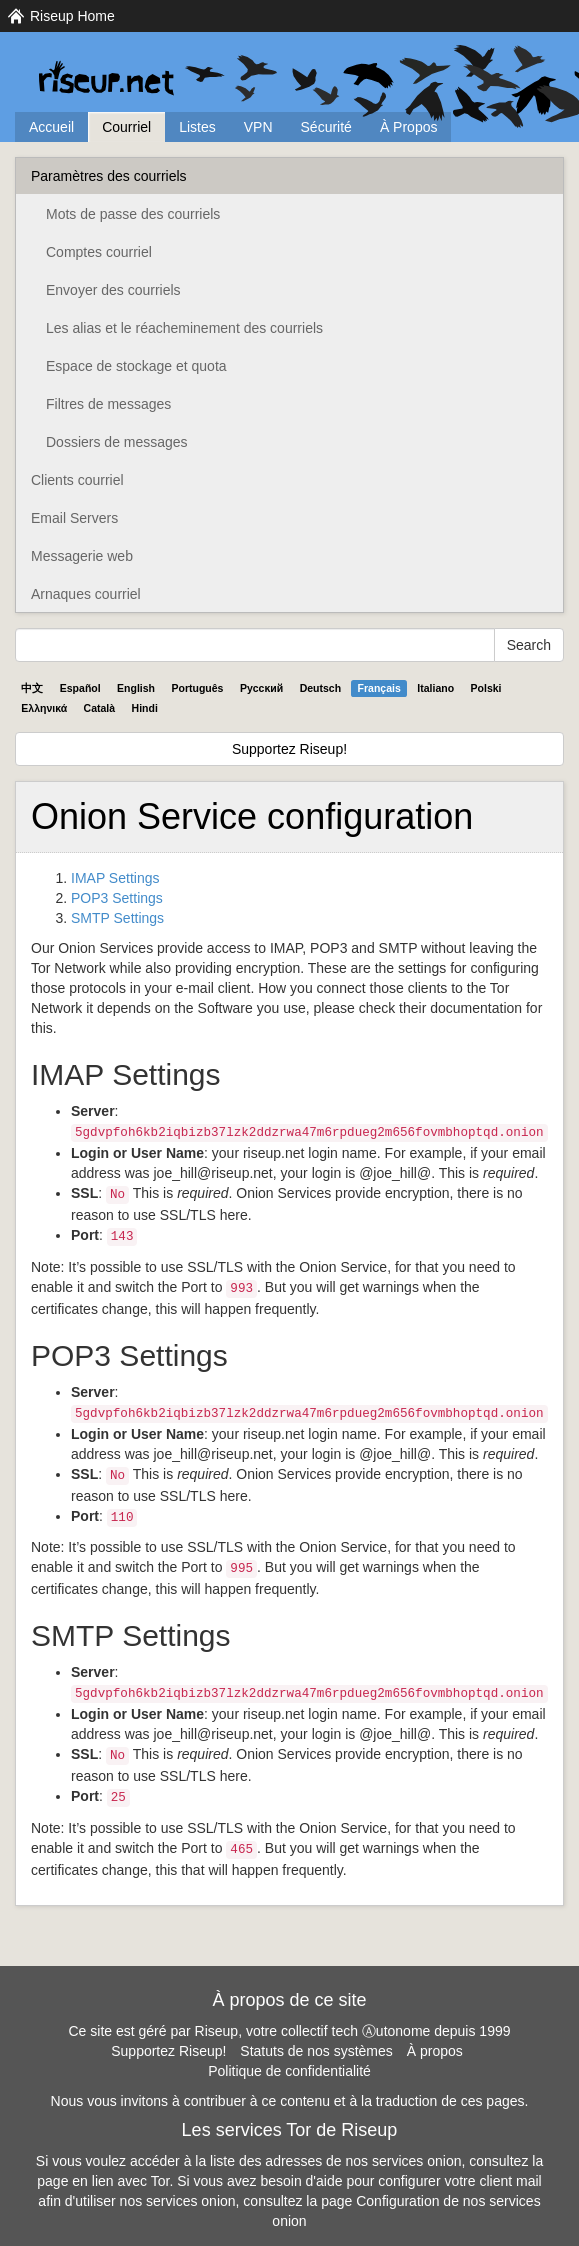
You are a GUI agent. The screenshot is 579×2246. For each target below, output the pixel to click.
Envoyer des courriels (113, 290)
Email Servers (74, 518)
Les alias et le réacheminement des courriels (184, 328)
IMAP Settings (115, 878)
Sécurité (326, 127)
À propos (435, 2051)
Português (198, 688)
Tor (160, 2181)
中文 (32, 688)
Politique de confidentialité (289, 2071)
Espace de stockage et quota (136, 366)
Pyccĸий (261, 688)
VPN (258, 127)
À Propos (409, 127)
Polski (486, 688)
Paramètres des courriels (109, 176)
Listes (197, 127)
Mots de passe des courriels (133, 214)
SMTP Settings (117, 918)
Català (100, 708)
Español (80, 688)
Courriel (126, 127)
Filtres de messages (108, 404)
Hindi (145, 708)
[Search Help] (255, 645)
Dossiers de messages (117, 442)
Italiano (435, 688)
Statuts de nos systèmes (316, 2051)
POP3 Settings (117, 898)
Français (379, 688)
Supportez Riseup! (289, 749)
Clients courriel (77, 480)
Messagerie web (82, 556)
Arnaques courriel (86, 594)
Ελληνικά (44, 708)
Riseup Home (72, 16)
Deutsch (320, 688)
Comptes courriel (99, 252)
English (136, 688)
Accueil (51, 127)
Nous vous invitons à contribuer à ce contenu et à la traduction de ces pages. (290, 2101)
